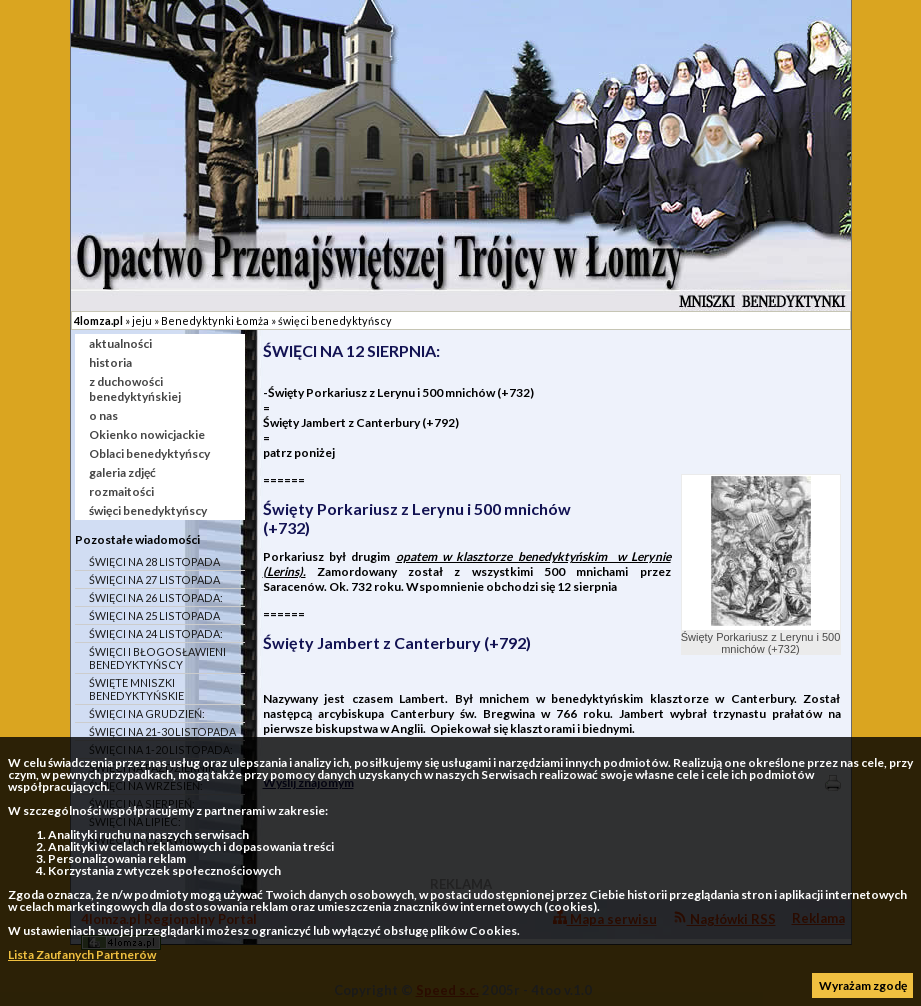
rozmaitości (121, 491)
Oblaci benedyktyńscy (149, 453)
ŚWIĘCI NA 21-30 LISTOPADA (162, 731)
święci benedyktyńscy (335, 320)
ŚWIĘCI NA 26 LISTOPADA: (156, 597)
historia (110, 362)
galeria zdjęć (122, 472)
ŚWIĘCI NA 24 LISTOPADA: (156, 633)
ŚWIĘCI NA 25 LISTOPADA (154, 615)
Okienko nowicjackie (147, 434)
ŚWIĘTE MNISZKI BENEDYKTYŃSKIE (136, 689)
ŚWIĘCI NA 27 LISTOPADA (154, 579)
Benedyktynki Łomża (215, 320)
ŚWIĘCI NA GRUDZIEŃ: (147, 713)
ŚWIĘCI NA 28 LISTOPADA (154, 561)
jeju (142, 320)
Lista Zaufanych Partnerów (82, 954)
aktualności (120, 343)
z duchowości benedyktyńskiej (135, 389)
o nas (103, 415)
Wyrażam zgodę (863, 985)
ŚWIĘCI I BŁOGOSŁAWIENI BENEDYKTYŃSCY (157, 658)
